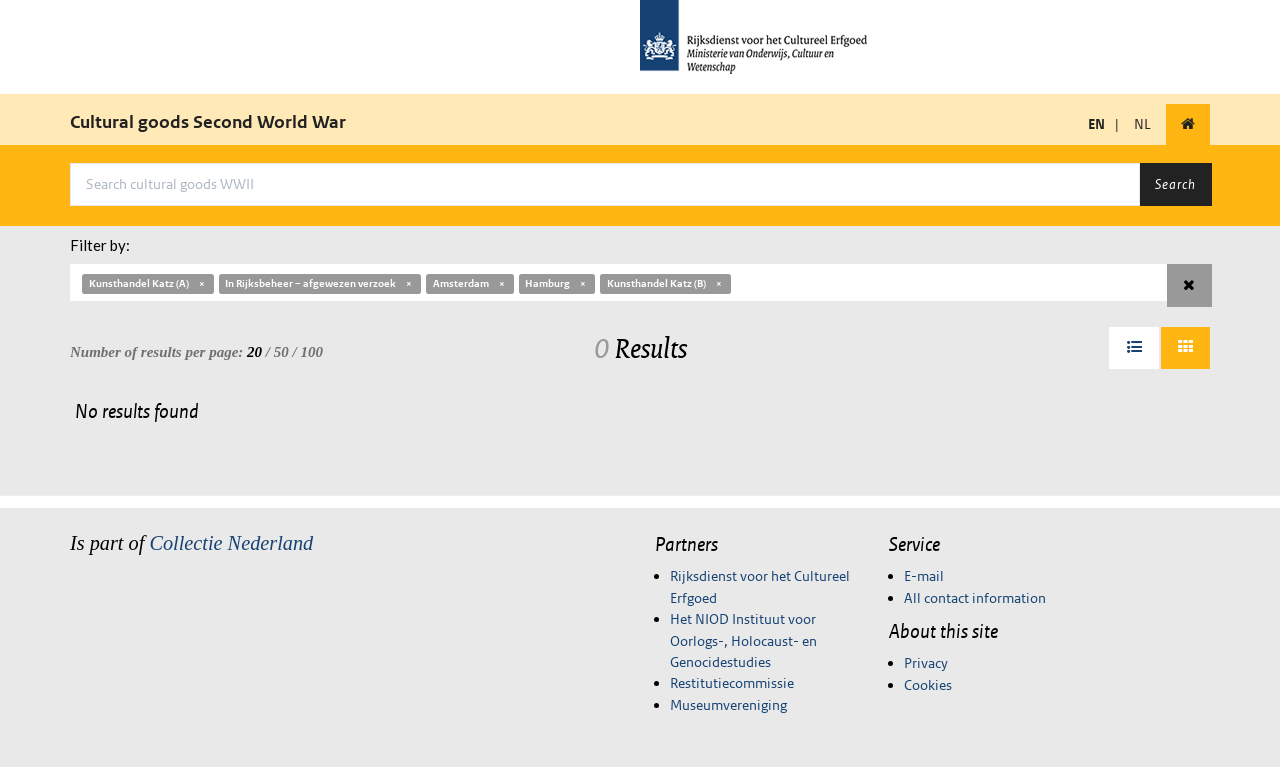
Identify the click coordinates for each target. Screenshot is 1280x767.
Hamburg (556, 283)
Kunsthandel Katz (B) (665, 283)
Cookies (928, 685)
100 (311, 352)
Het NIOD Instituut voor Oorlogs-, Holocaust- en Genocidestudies (743, 640)
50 (281, 352)
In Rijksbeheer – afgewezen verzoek (319, 283)
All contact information (975, 598)
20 (254, 352)
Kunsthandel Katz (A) (148, 283)
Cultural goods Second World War (208, 122)
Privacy (926, 663)
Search (1175, 184)
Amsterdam (470, 283)
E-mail (924, 576)
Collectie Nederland (231, 543)
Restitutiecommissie (732, 683)
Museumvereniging (728, 705)
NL (1142, 124)
